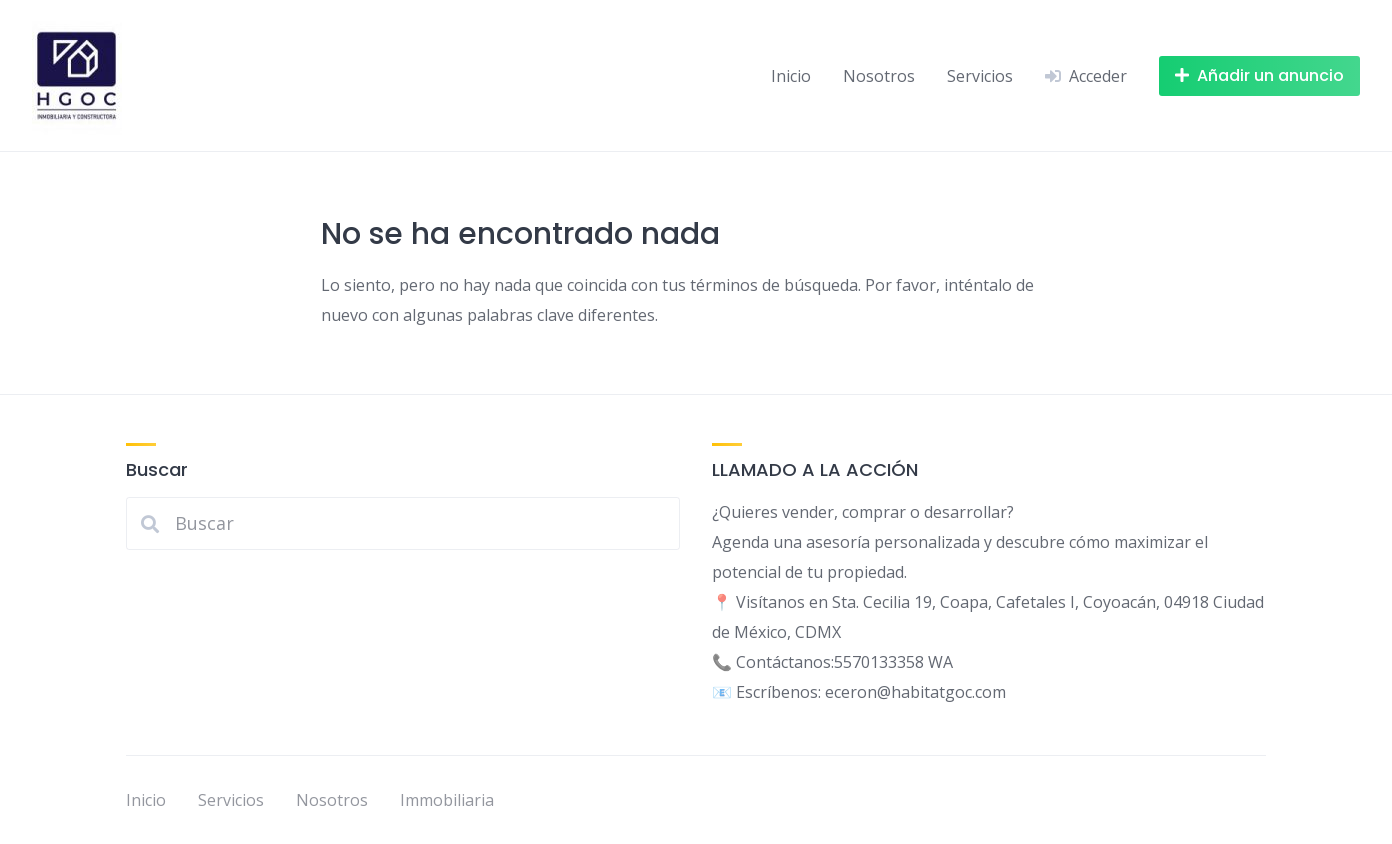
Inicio (791, 76)
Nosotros (879, 76)
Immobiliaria (447, 800)
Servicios (980, 76)
